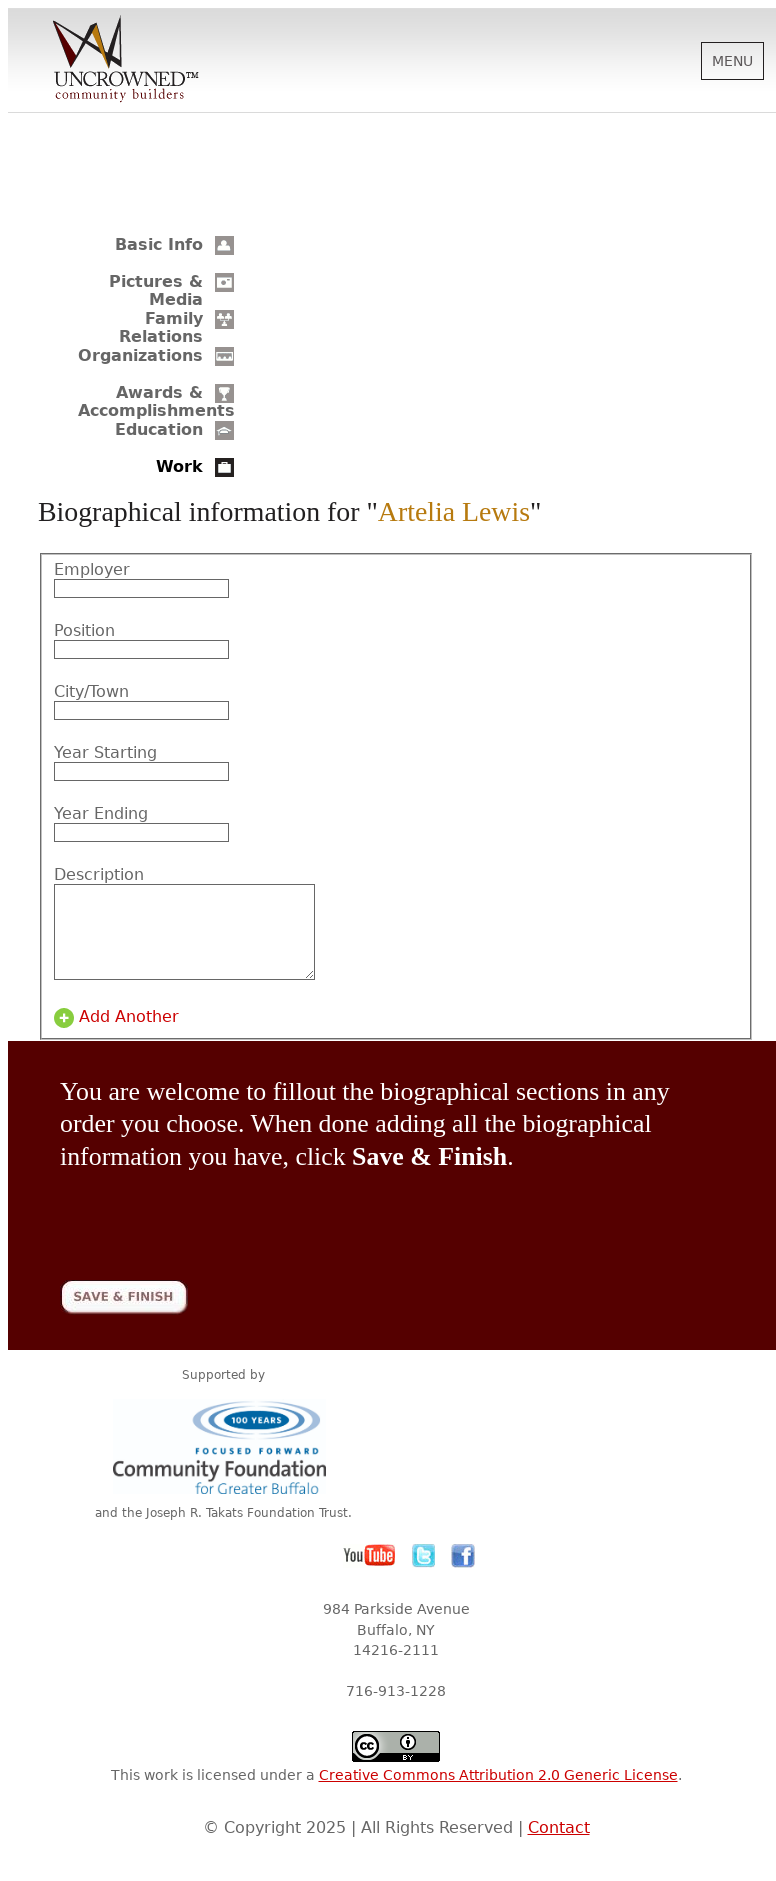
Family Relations (161, 327)
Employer (92, 570)
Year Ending (101, 814)
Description (99, 875)
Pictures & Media (156, 290)
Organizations (140, 355)
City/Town (91, 692)
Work (179, 466)
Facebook (463, 1574)
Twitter (424, 1574)
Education (159, 429)
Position (84, 631)
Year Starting (105, 753)
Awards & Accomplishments (156, 401)
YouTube (370, 1574)
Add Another (129, 1035)
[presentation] (212, 1230)
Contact (559, 1845)
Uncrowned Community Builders (126, 60)
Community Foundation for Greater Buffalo (223, 1464)
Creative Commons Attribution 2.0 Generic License (498, 1793)
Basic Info (159, 244)
